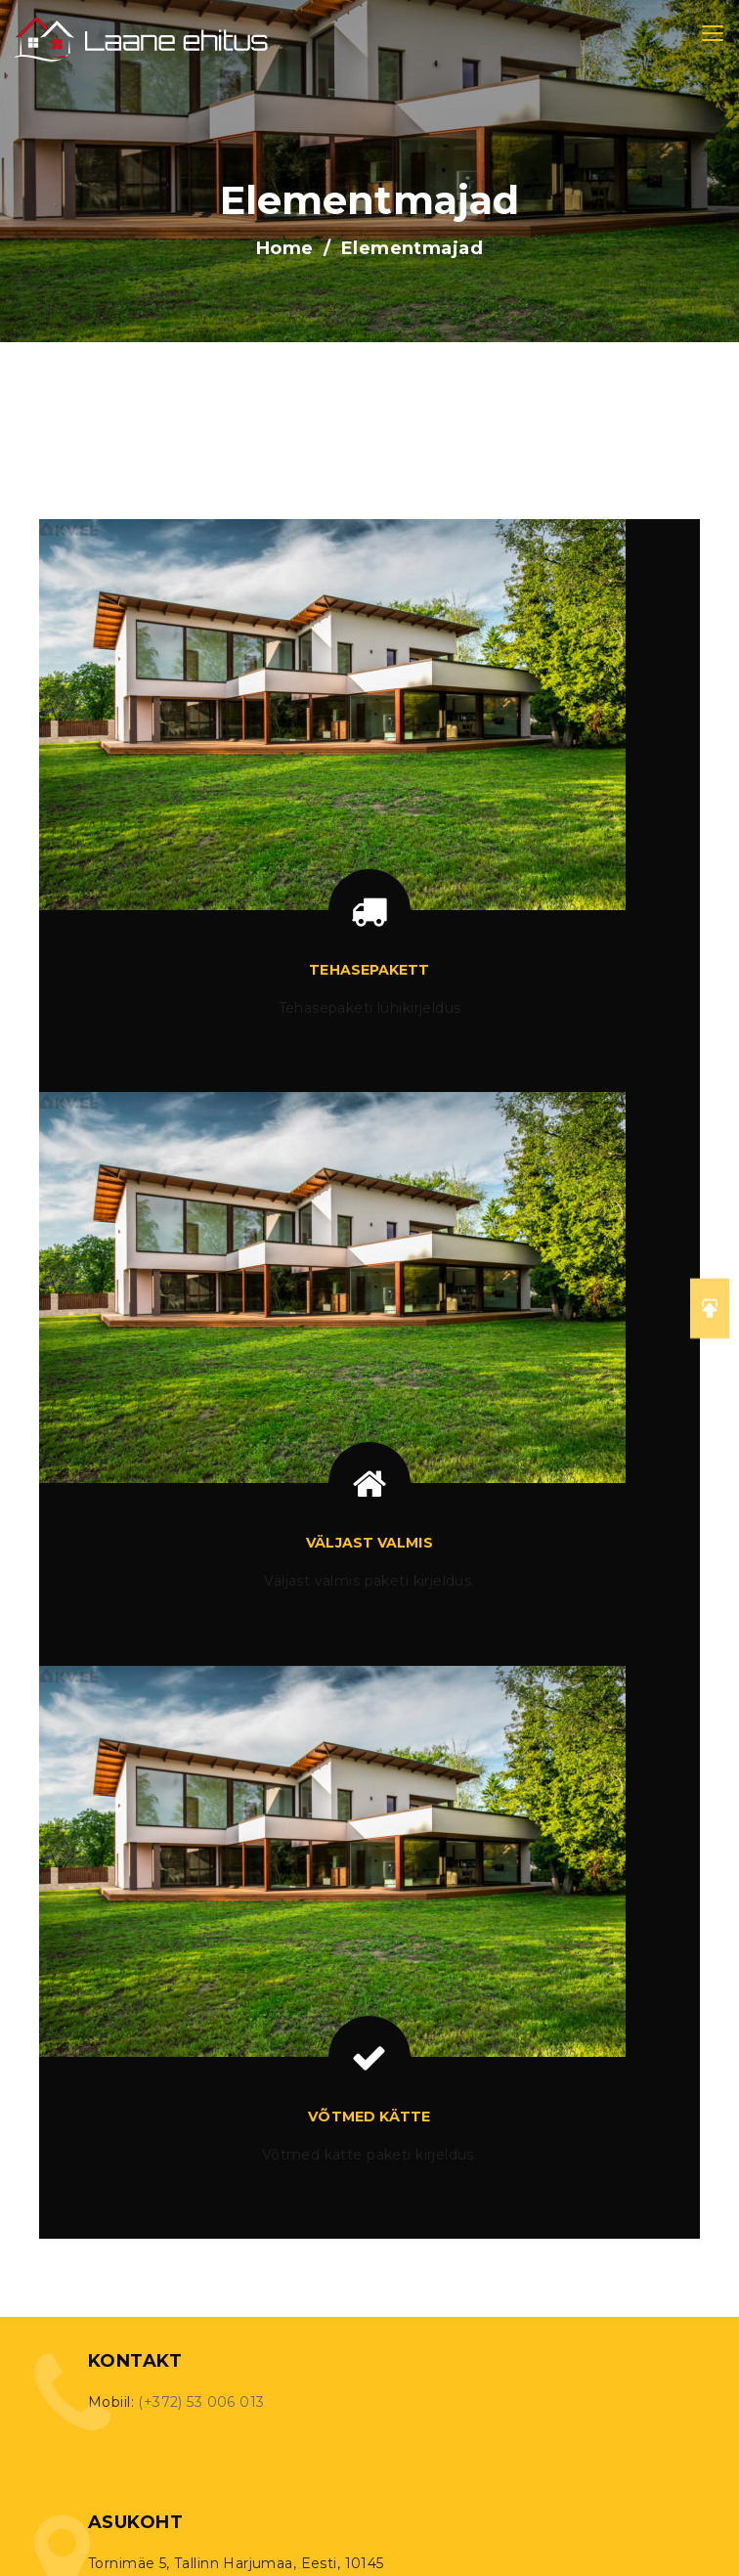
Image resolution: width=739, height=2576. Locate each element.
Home (285, 248)
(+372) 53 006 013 (201, 2402)
